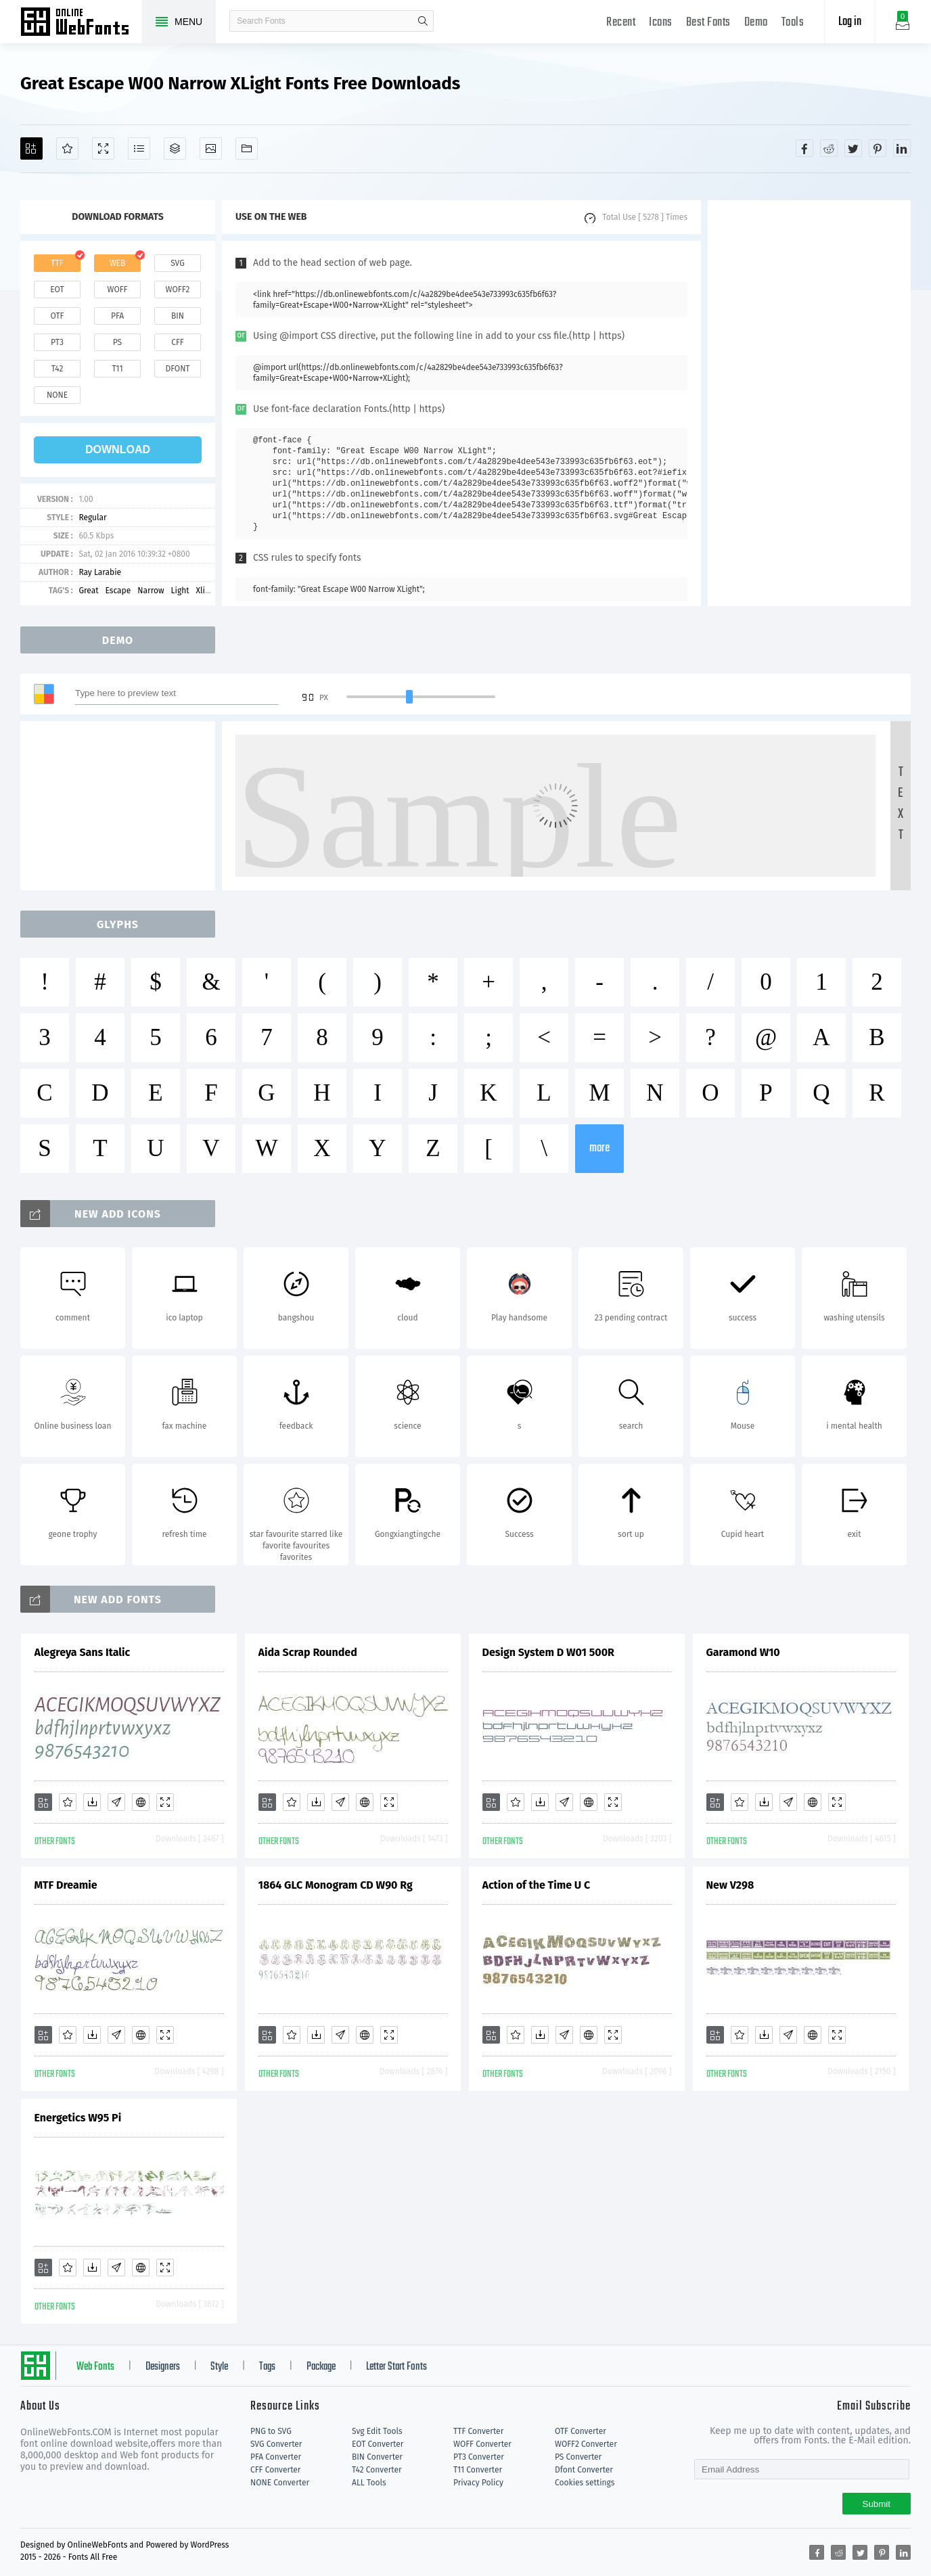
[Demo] (103, 148)
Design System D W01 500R (548, 1652)
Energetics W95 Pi (78, 2117)
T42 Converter (377, 2470)
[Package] (175, 148)
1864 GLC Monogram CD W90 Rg (335, 1885)
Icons (661, 22)
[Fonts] (246, 148)
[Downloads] (92, 1802)
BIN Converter (377, 2457)
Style (219, 2367)
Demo (756, 22)
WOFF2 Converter (586, 2444)
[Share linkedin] (902, 148)
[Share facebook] (804, 148)
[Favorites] (67, 148)
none (57, 395)
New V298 (730, 1885)
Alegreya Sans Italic (83, 1652)
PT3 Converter (478, 2457)
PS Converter (578, 2457)
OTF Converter (580, 2431)
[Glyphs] (139, 148)
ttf (57, 263)
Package (321, 2367)
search (423, 21)
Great (88, 590)
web (118, 263)
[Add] (31, 148)
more (599, 1148)
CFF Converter (275, 2470)
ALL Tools (369, 2482)
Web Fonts (95, 2367)
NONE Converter (279, 2482)
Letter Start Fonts (396, 2367)
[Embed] (141, 1802)
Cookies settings (584, 2482)
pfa (117, 316)
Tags (267, 2367)
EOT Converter (377, 2444)
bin (177, 316)
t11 (117, 368)
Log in (849, 22)
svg (177, 263)
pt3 (57, 342)
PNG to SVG (271, 2431)
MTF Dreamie (66, 1885)
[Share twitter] (853, 148)
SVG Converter (276, 2444)
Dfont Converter (584, 2470)
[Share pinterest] (877, 148)
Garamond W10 (743, 1652)
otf (57, 316)
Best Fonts (708, 22)
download (117, 449)
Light (180, 590)
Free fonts (81, 23)
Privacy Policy (478, 2482)
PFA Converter (275, 2457)
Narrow (150, 590)
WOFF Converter (482, 2444)
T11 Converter (477, 2470)
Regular (92, 517)
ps (117, 342)
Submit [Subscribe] (876, 2504)
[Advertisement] (809, 403)
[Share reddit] (829, 148)
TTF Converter (478, 2431)
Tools (792, 22)
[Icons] (211, 148)
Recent (620, 22)
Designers (162, 2367)
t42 (57, 368)
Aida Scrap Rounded (307, 1652)
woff (117, 289)
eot (57, 289)
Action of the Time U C (536, 1885)
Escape (118, 590)
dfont (177, 368)
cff (177, 342)
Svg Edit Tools (377, 2431)
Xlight (206, 590)
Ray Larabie (99, 572)
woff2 (178, 289)
